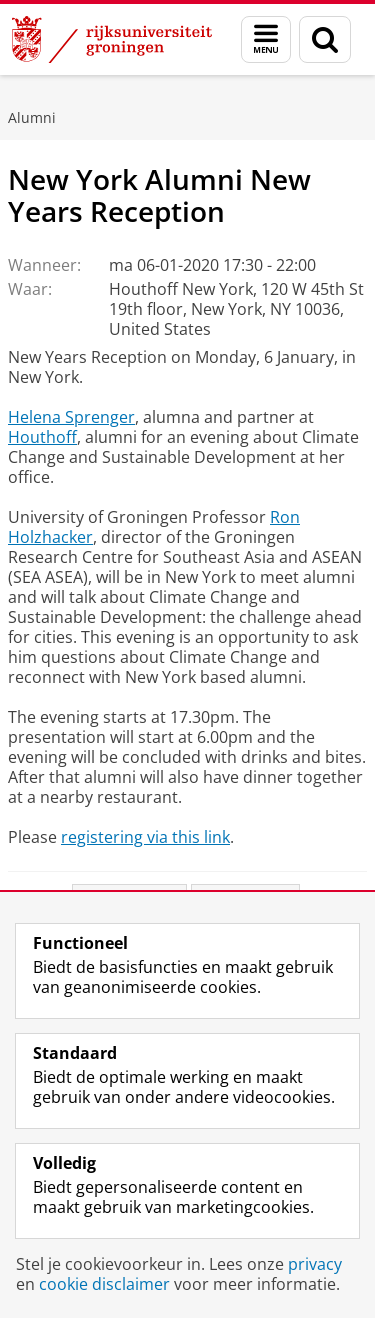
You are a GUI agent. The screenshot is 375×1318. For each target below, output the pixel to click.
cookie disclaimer (104, 1284)
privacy (315, 1264)
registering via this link (145, 837)
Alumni (32, 117)
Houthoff (42, 437)
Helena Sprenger (71, 417)
